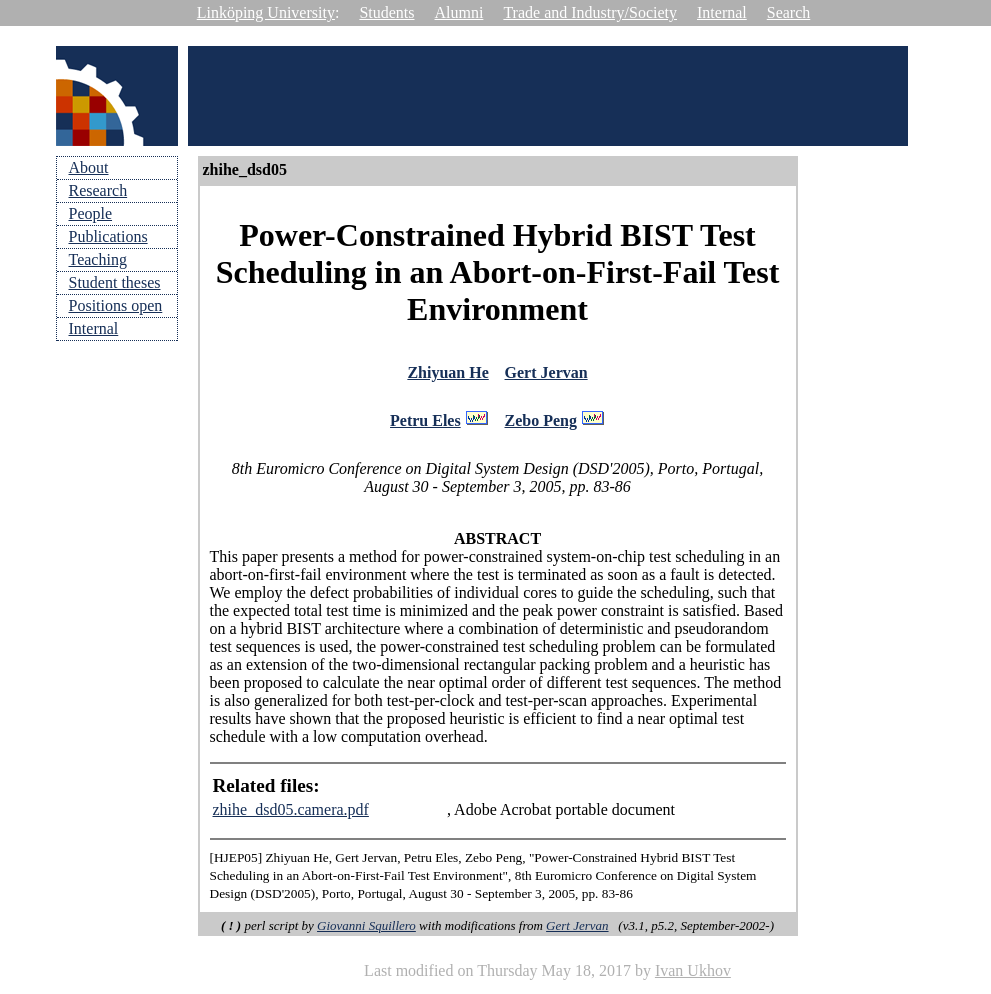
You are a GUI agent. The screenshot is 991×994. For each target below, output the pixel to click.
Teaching (98, 259)
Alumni (459, 12)
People (91, 213)
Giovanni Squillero (366, 931)
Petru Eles (425, 425)
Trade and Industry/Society (590, 12)
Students (386, 12)
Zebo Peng (541, 425)
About (89, 167)
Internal (722, 12)
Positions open (116, 305)
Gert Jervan (546, 374)
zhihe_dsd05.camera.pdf (291, 815)
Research (98, 190)
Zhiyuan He (447, 374)
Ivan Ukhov (693, 976)
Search (789, 12)
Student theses (115, 282)
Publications (108, 236)
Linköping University (266, 12)
